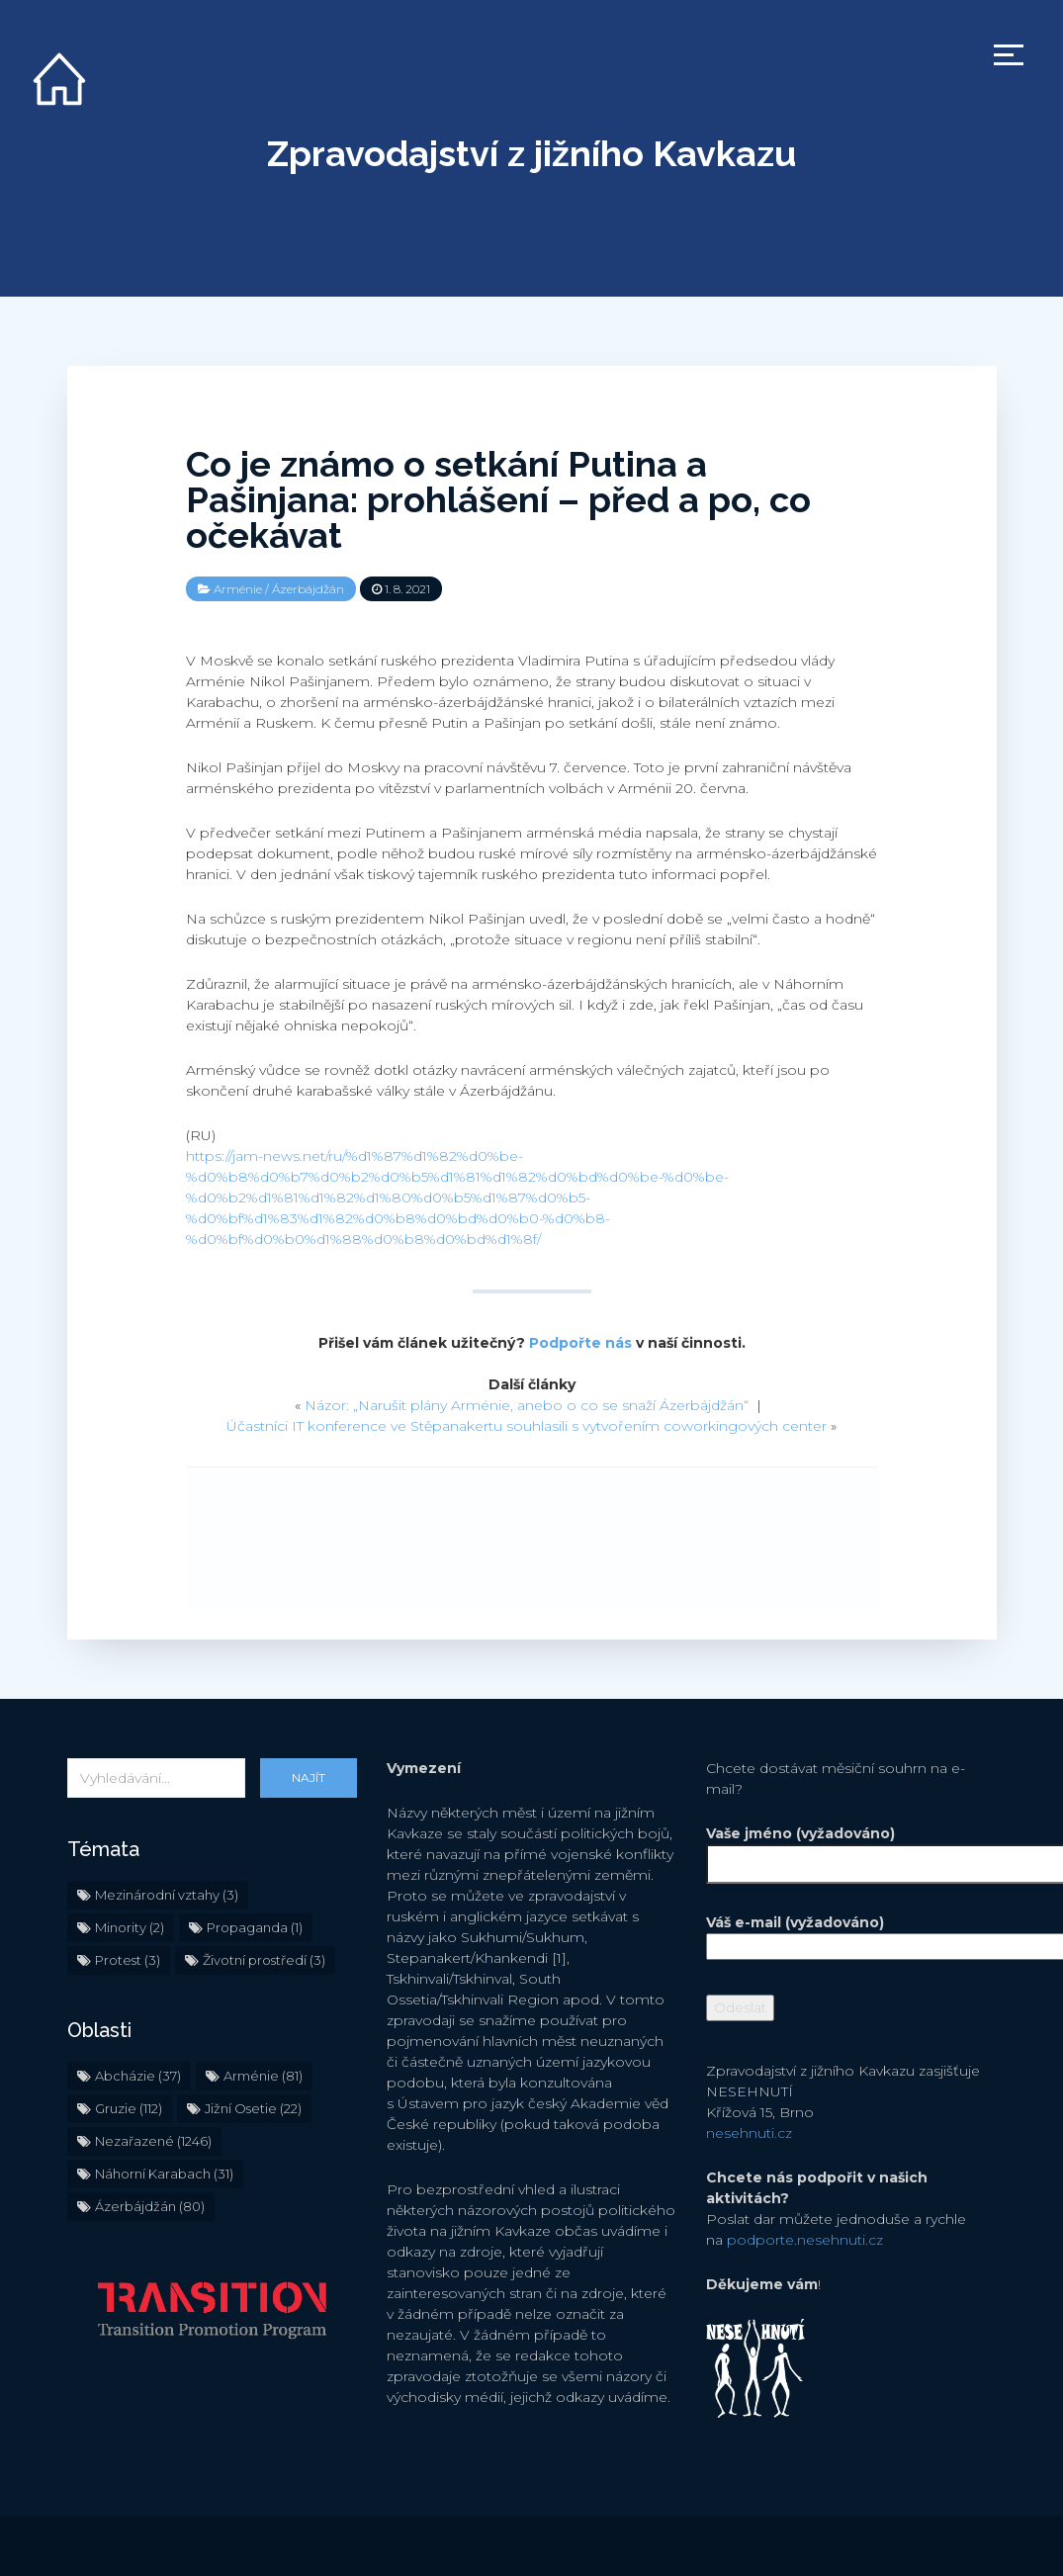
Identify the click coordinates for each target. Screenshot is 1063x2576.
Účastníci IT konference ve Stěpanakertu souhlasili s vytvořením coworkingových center (526, 1426)
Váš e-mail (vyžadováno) (851, 1934)
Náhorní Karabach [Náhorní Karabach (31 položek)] (164, 2173)
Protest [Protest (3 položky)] (127, 1960)
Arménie (238, 588)
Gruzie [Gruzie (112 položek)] (128, 2108)
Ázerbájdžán (308, 588)
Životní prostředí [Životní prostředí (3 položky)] (264, 1960)
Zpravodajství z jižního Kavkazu (531, 153)
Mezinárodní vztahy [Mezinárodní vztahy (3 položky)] (166, 1895)
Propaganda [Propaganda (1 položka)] (255, 1927)
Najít (308, 1777)
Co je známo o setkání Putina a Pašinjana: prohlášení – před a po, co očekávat (498, 499)
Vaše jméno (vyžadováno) (851, 1848)
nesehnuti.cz (749, 2133)
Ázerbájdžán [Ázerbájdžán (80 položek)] (150, 2206)
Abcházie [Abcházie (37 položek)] (138, 2076)
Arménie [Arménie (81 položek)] (263, 2076)
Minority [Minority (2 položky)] (129, 1927)
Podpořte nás (580, 1343)
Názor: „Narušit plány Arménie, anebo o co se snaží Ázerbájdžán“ (527, 1405)
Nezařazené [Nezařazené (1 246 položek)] (153, 2141)
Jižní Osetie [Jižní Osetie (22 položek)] (253, 2108)
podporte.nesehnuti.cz (805, 2240)
